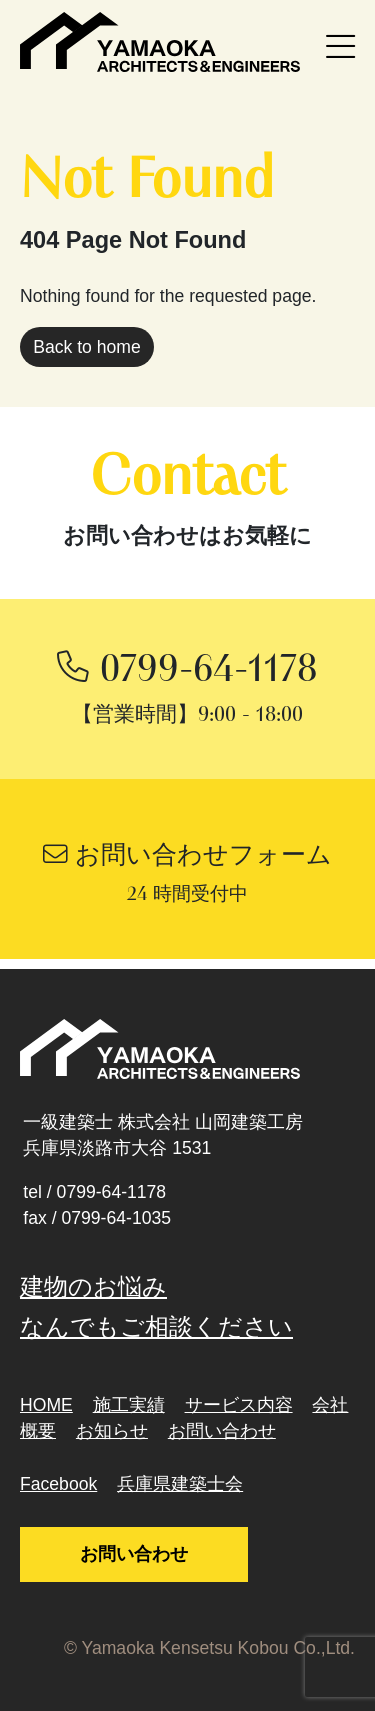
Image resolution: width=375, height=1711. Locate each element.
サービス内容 (239, 1405)
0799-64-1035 (116, 1218)
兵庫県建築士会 (180, 1484)
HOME (46, 1405)
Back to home (87, 347)
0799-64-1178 (112, 1192)
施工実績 (129, 1405)
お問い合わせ (222, 1431)
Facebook (58, 1484)
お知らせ (112, 1431)
